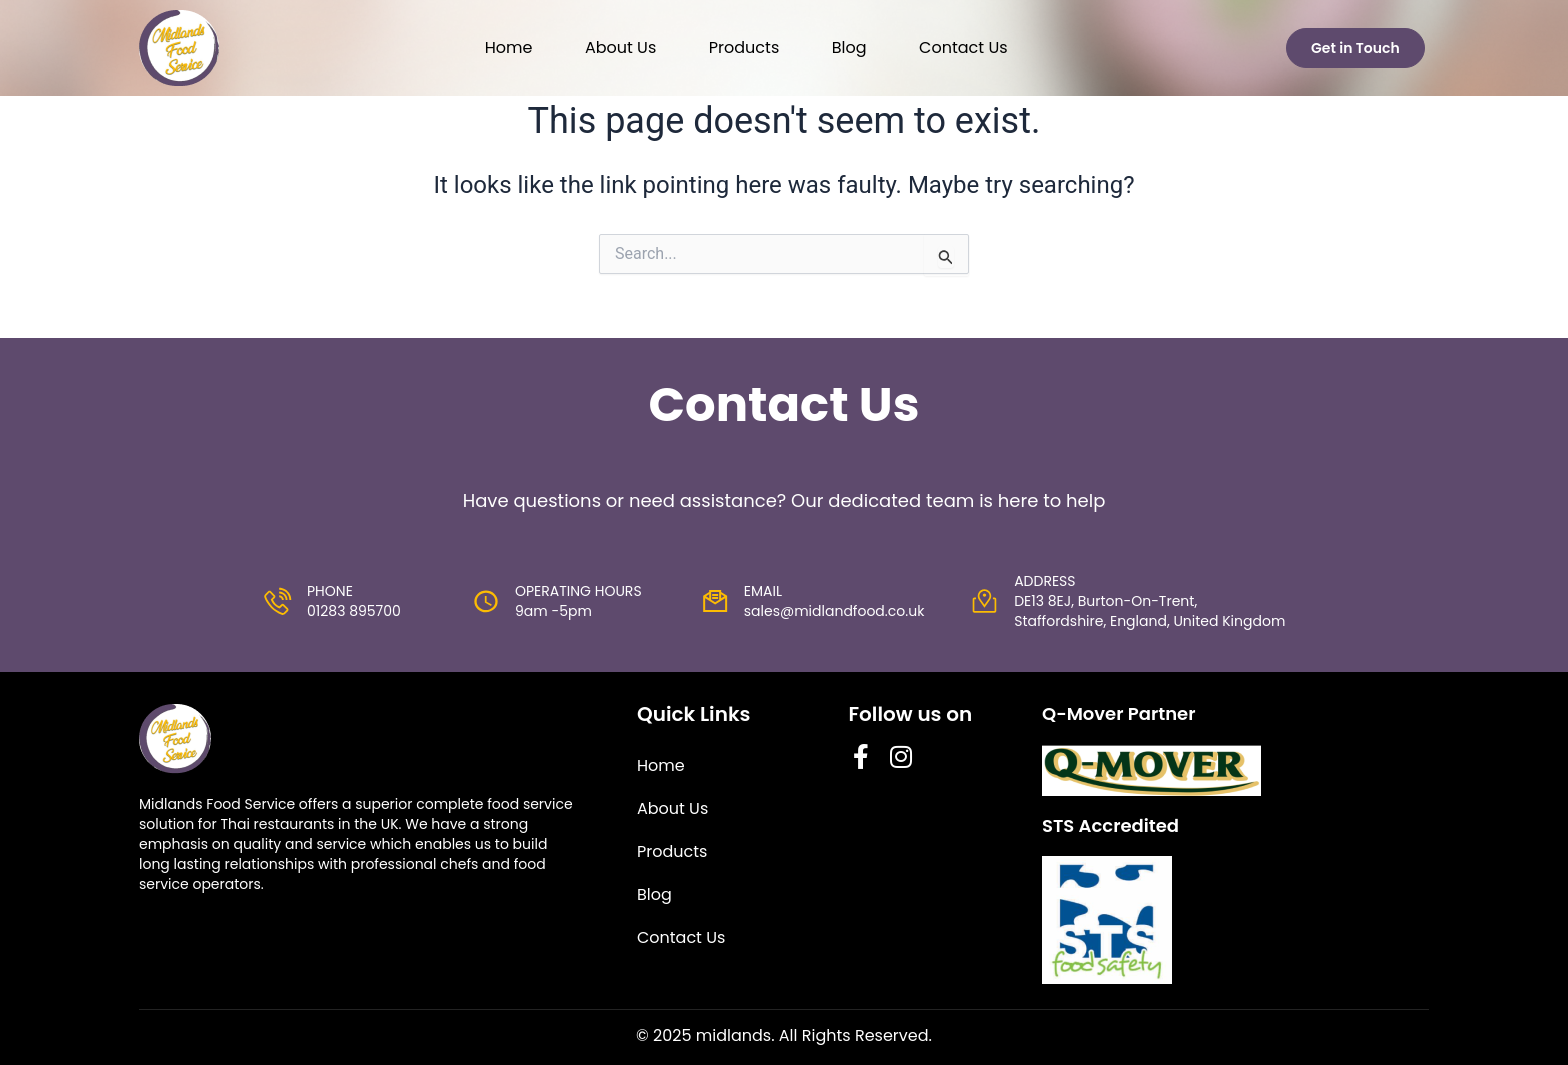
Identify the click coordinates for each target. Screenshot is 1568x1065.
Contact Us (963, 47)
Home (509, 47)
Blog (849, 47)
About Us (620, 47)
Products (744, 47)
